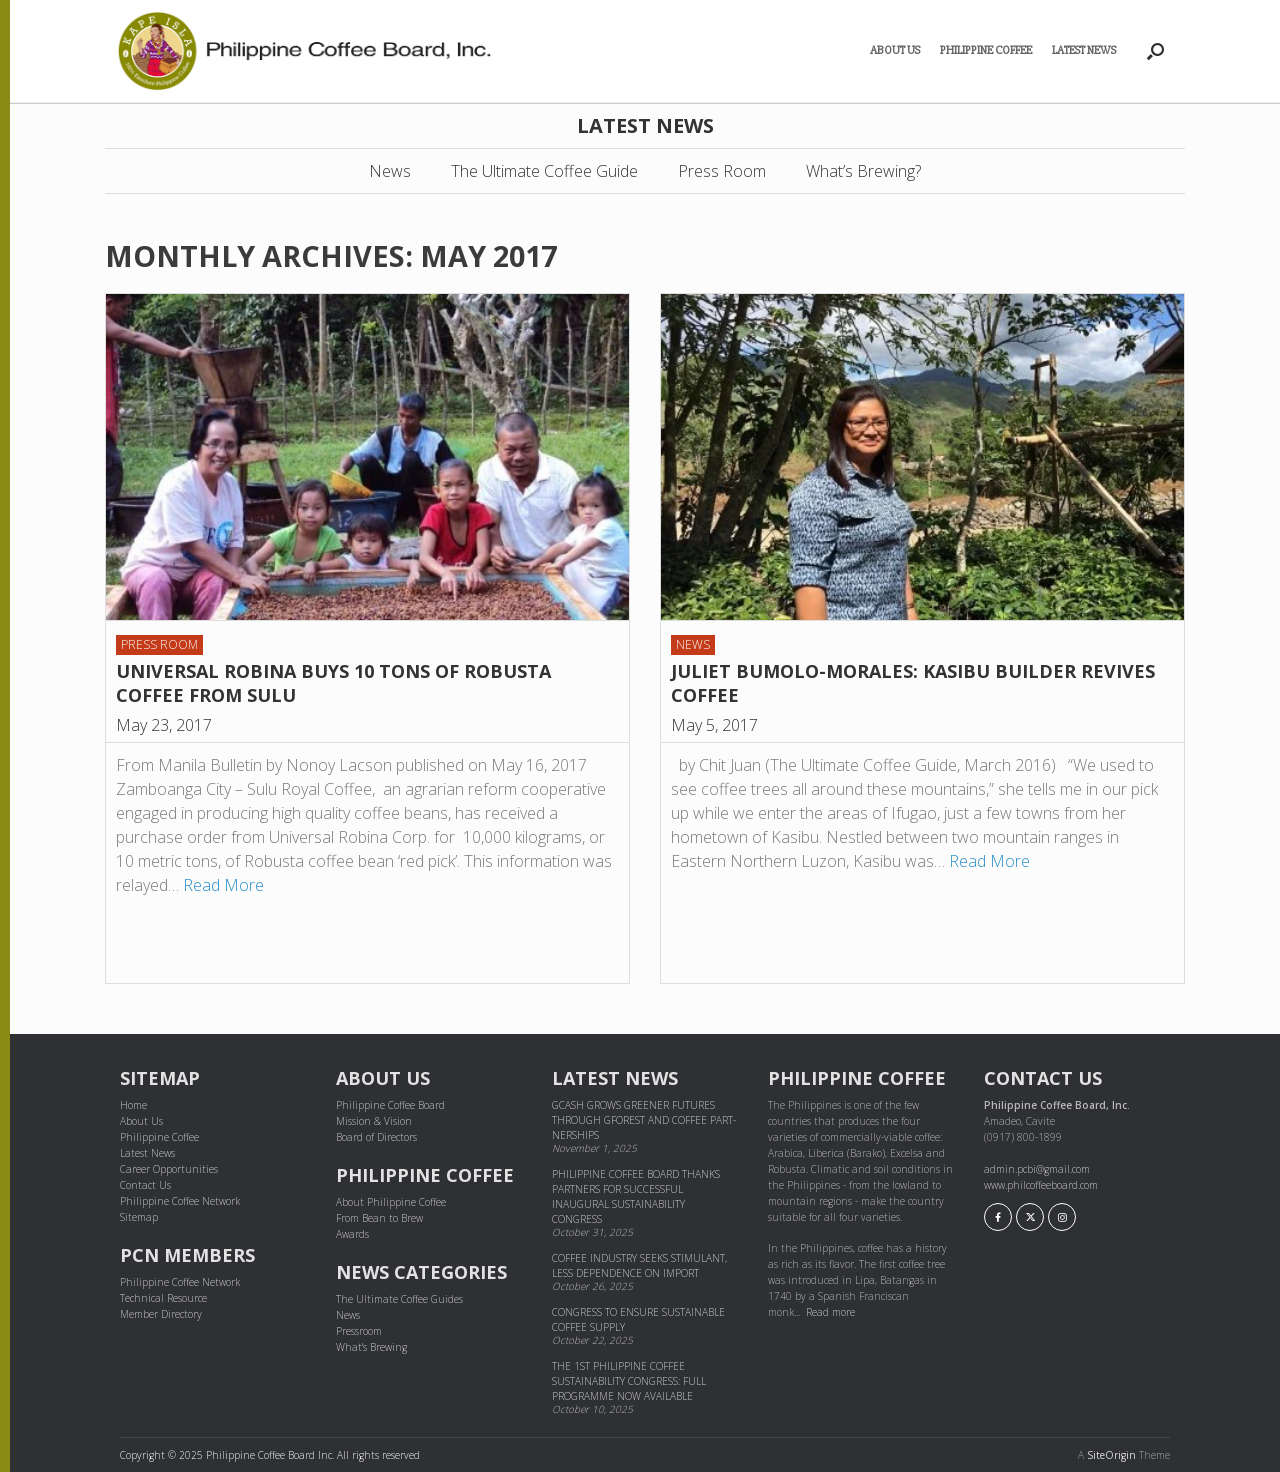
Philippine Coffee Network (180, 1201)
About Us (895, 50)
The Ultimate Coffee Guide (544, 171)
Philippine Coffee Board (390, 1105)
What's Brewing (371, 1347)
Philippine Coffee (986, 50)
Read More (223, 885)
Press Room (722, 171)
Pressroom (359, 1331)
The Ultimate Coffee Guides (399, 1299)
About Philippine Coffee (391, 1202)
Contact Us (145, 1185)
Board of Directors (376, 1137)
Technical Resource (163, 1298)
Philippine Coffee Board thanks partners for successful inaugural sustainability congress (636, 1196)
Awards (352, 1234)
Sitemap (139, 1217)
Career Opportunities (169, 1169)
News (390, 171)
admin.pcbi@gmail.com (1037, 1169)
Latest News (1084, 50)
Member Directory (161, 1314)
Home (133, 1105)
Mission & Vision (374, 1121)
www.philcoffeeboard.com (1041, 1185)
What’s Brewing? (863, 171)
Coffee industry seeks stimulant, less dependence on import (639, 1265)
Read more (830, 1312)
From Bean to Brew (379, 1218)
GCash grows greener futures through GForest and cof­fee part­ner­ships (644, 1120)
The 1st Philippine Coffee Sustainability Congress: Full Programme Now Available (629, 1381)
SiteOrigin (1111, 1455)
